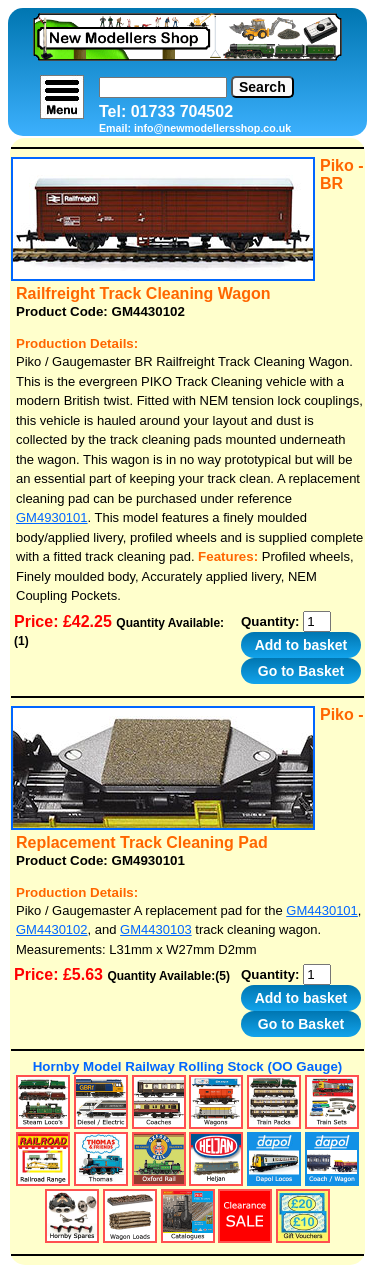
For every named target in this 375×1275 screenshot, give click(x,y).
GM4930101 (52, 517)
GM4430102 (52, 929)
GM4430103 (156, 929)
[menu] (62, 97)
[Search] (163, 87)
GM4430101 (322, 910)
